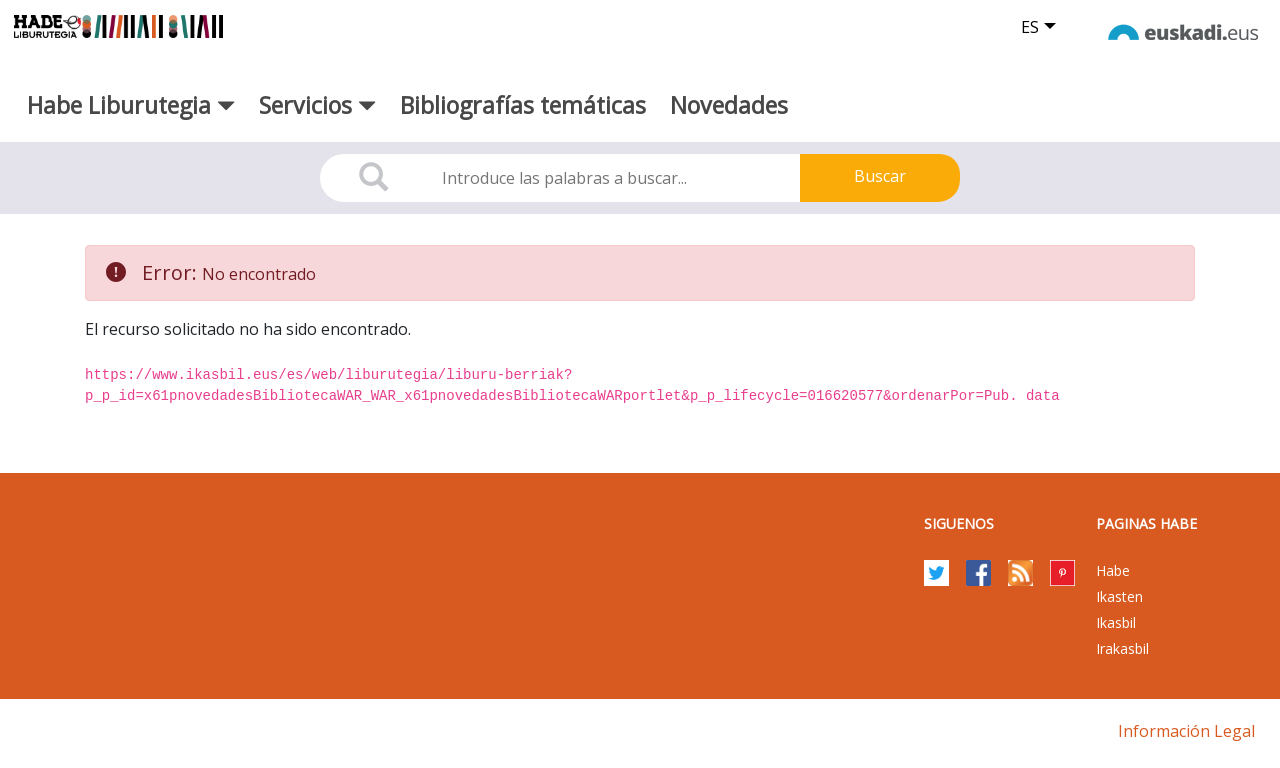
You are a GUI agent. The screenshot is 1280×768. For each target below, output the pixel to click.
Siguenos (959, 523)
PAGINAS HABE (1146, 523)
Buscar (880, 176)
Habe (1113, 570)
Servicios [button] (317, 105)
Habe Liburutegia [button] (131, 105)
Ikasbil (1116, 622)
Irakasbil (1122, 648)
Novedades (729, 105)
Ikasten (1119, 596)
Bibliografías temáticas (523, 105)
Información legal (1186, 731)
